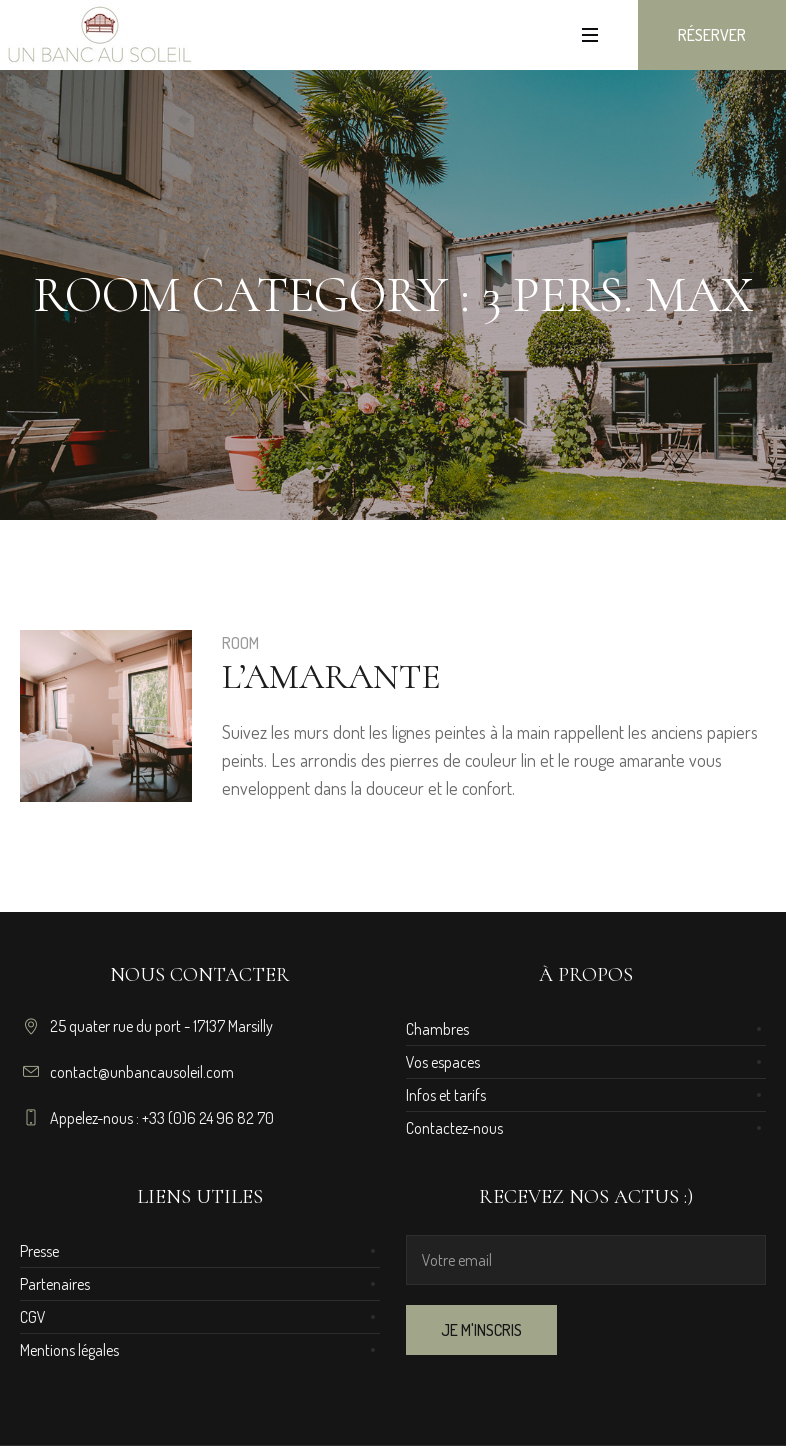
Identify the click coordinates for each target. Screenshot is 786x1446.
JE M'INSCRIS (481, 1330)
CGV (33, 1317)
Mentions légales (69, 1350)
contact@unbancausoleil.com (142, 1072)
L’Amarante (331, 676)
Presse (39, 1251)
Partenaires (55, 1284)
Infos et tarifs (446, 1095)
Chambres (437, 1029)
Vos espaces (443, 1062)
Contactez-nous (454, 1128)
